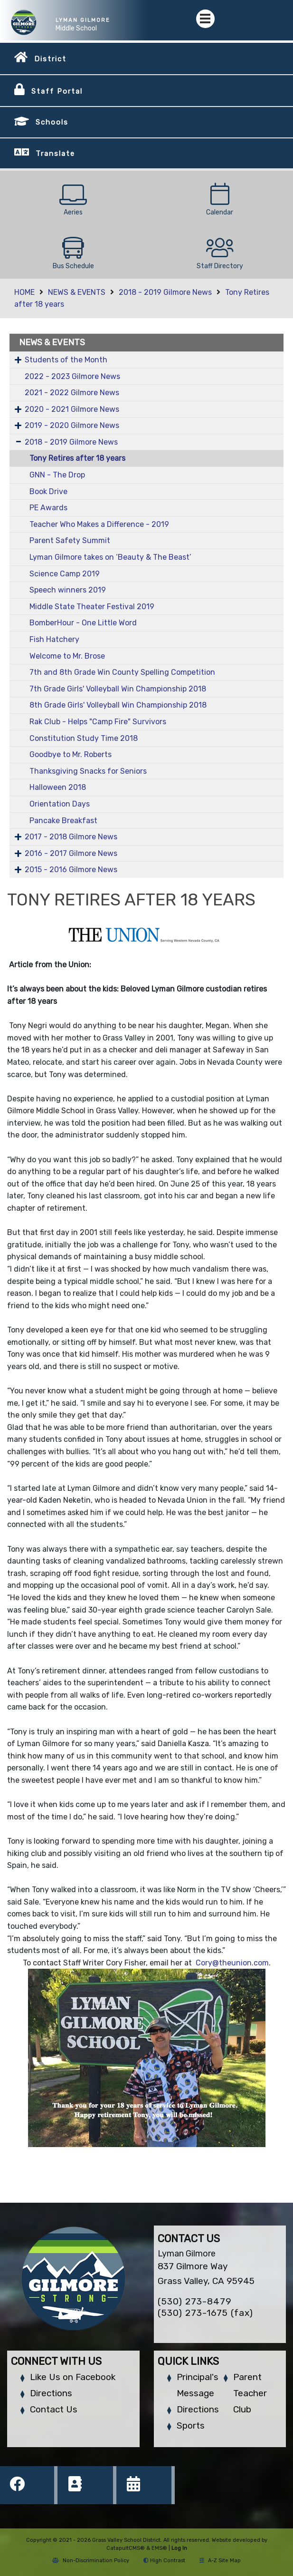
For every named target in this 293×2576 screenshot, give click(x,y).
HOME (24, 292)
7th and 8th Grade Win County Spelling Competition (122, 672)
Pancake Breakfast (63, 820)
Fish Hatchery (54, 639)
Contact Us (53, 2409)
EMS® (159, 2548)
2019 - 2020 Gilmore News (72, 425)
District (50, 59)
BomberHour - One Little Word (83, 622)
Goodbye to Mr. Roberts (70, 754)
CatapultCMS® (125, 2548)
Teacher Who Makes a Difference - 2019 (99, 524)
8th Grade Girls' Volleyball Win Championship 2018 (118, 705)
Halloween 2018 (57, 787)
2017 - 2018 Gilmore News (71, 836)
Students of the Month (66, 359)
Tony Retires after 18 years (77, 458)
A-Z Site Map (220, 2560)
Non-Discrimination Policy (90, 2560)
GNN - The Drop (57, 474)
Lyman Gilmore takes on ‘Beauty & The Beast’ (110, 557)
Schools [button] (52, 122)
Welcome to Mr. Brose (67, 656)
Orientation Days (59, 803)
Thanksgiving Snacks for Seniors (88, 771)
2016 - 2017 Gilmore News (71, 853)
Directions (51, 2393)
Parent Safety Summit (69, 540)
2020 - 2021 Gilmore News (72, 409)
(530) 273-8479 (195, 2301)
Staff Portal (57, 91)
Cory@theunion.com (232, 1962)
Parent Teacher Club (250, 2393)
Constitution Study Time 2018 (83, 738)
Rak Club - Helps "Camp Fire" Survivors (97, 721)
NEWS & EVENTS (76, 292)
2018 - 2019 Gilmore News (165, 292)
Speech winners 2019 (67, 589)
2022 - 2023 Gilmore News (72, 376)
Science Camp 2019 (64, 573)
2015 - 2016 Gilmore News (71, 869)
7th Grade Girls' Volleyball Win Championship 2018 (117, 688)
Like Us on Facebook (72, 2377)
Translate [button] (55, 153)
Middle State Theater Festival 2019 (91, 606)
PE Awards (48, 507)
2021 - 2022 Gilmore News (72, 392)
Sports (191, 2425)
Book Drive (48, 491)
